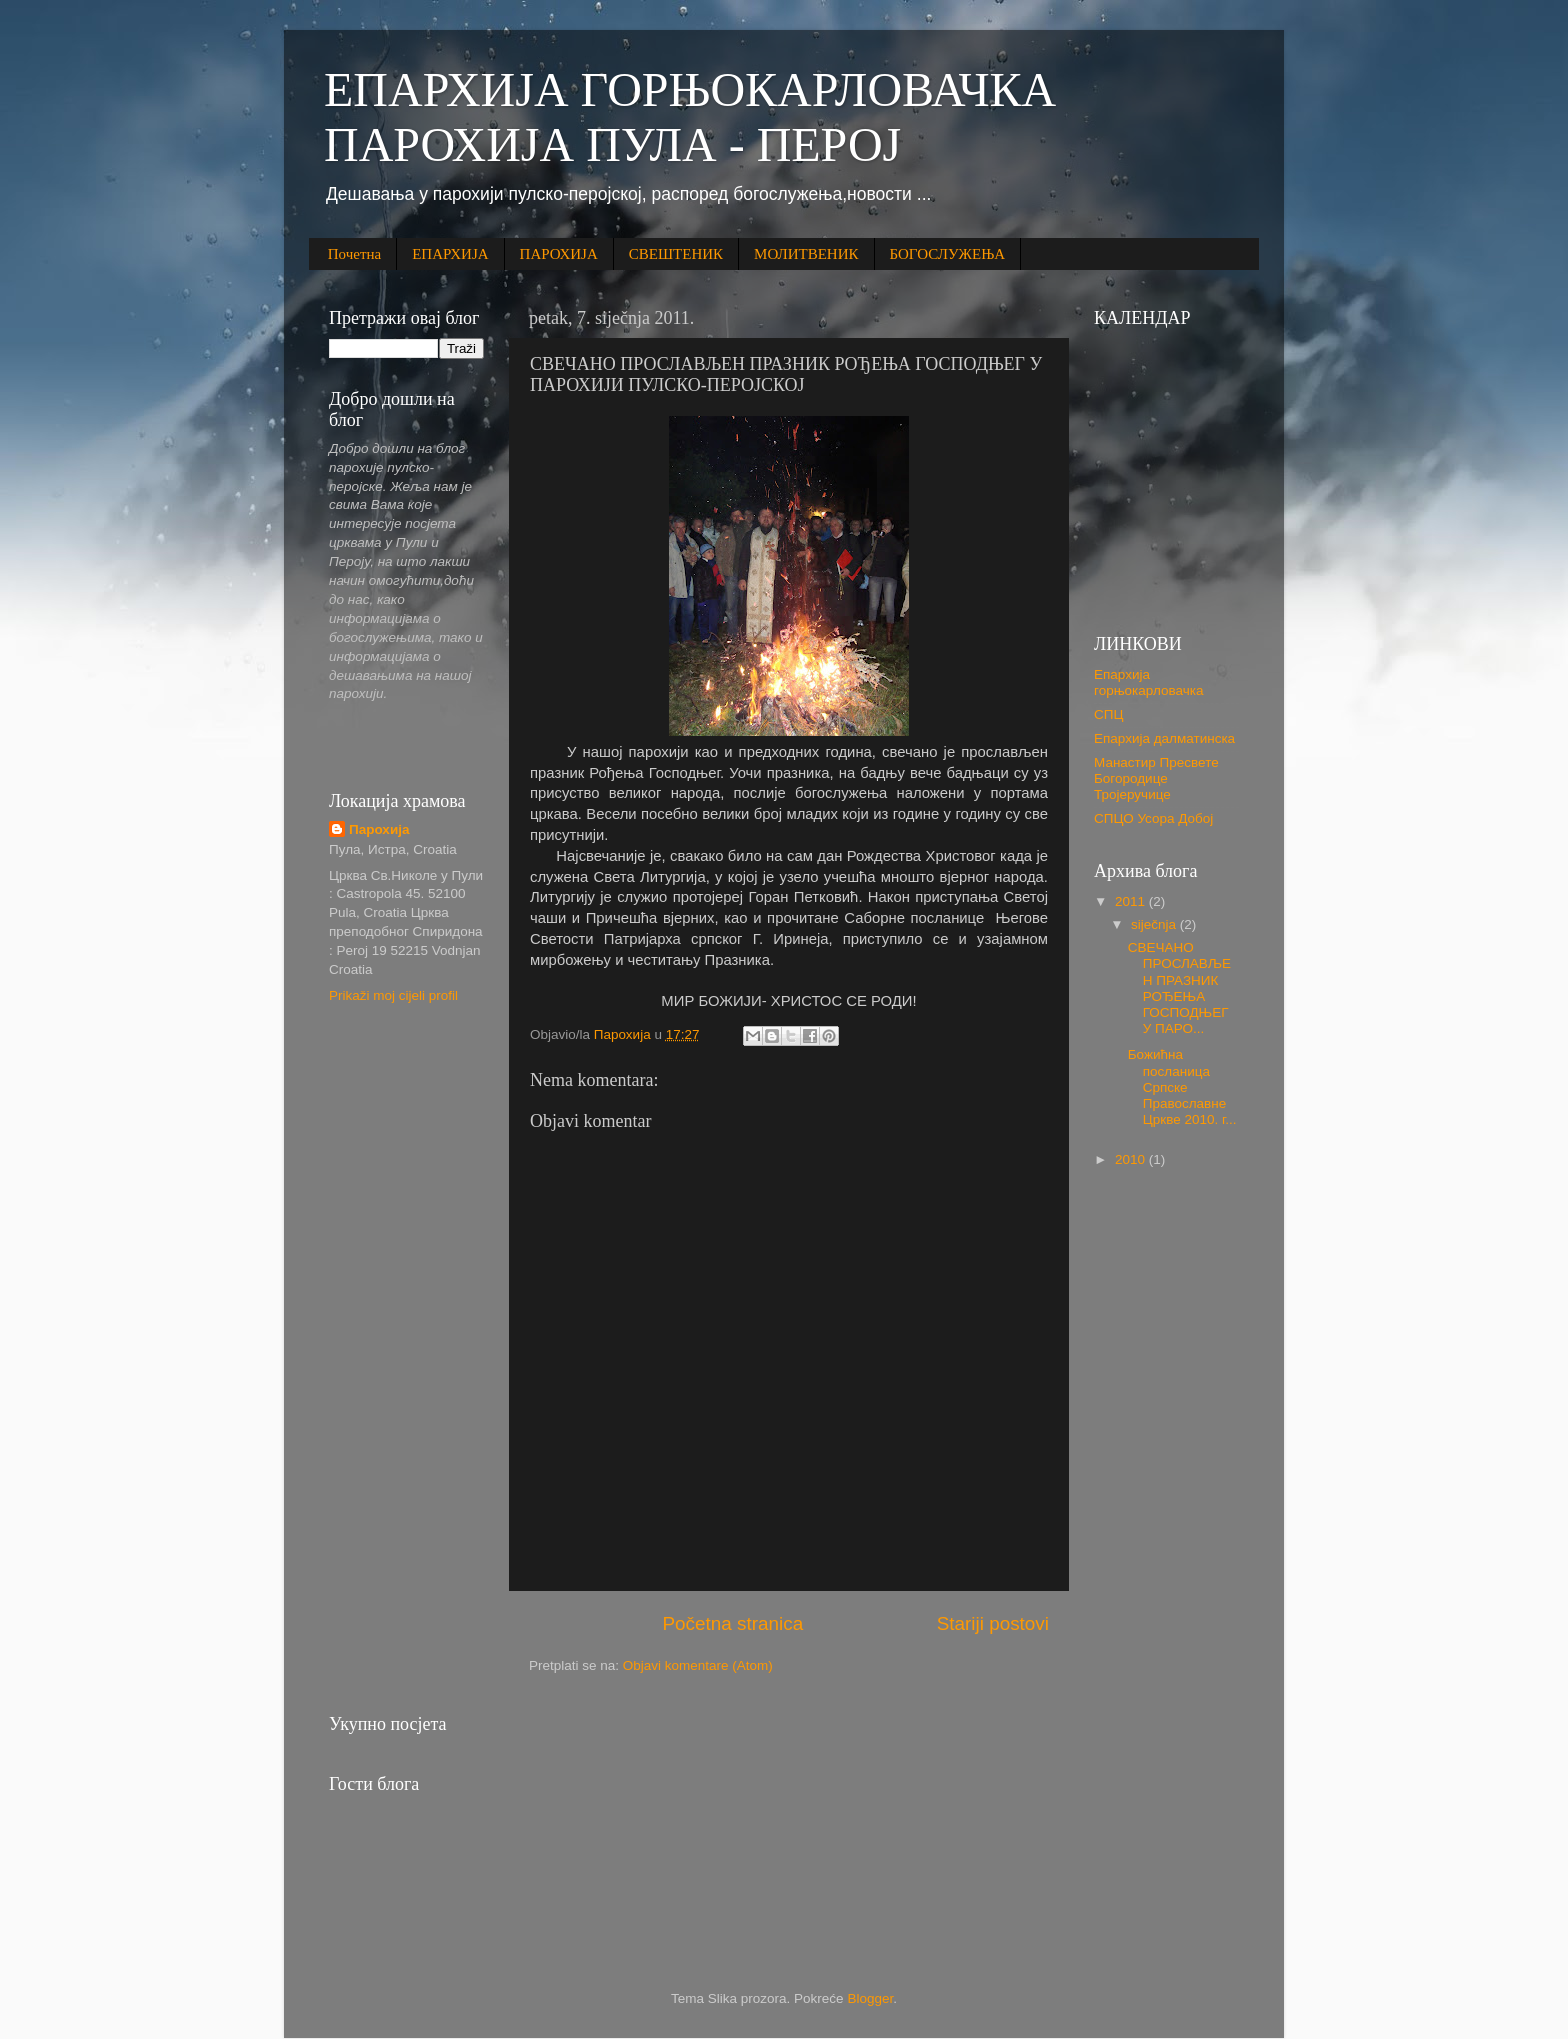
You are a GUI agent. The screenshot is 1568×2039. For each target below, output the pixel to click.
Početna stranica (732, 1623)
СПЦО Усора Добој (1153, 818)
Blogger (870, 1998)
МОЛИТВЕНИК (806, 254)
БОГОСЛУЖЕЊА (948, 254)
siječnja (1155, 924)
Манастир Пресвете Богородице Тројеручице (1156, 778)
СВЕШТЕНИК (676, 254)
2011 (1132, 901)
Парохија (379, 829)
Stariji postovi (993, 1623)
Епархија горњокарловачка (1148, 682)
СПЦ (1108, 714)
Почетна (354, 254)
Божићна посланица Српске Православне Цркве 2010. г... (1182, 1087)
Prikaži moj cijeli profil (393, 995)
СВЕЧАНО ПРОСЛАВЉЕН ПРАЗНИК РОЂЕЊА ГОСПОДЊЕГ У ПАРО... (1179, 988)
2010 (1132, 1159)
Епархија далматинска (1164, 738)
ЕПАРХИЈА (450, 254)
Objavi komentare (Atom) (698, 1665)
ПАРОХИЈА (559, 254)
